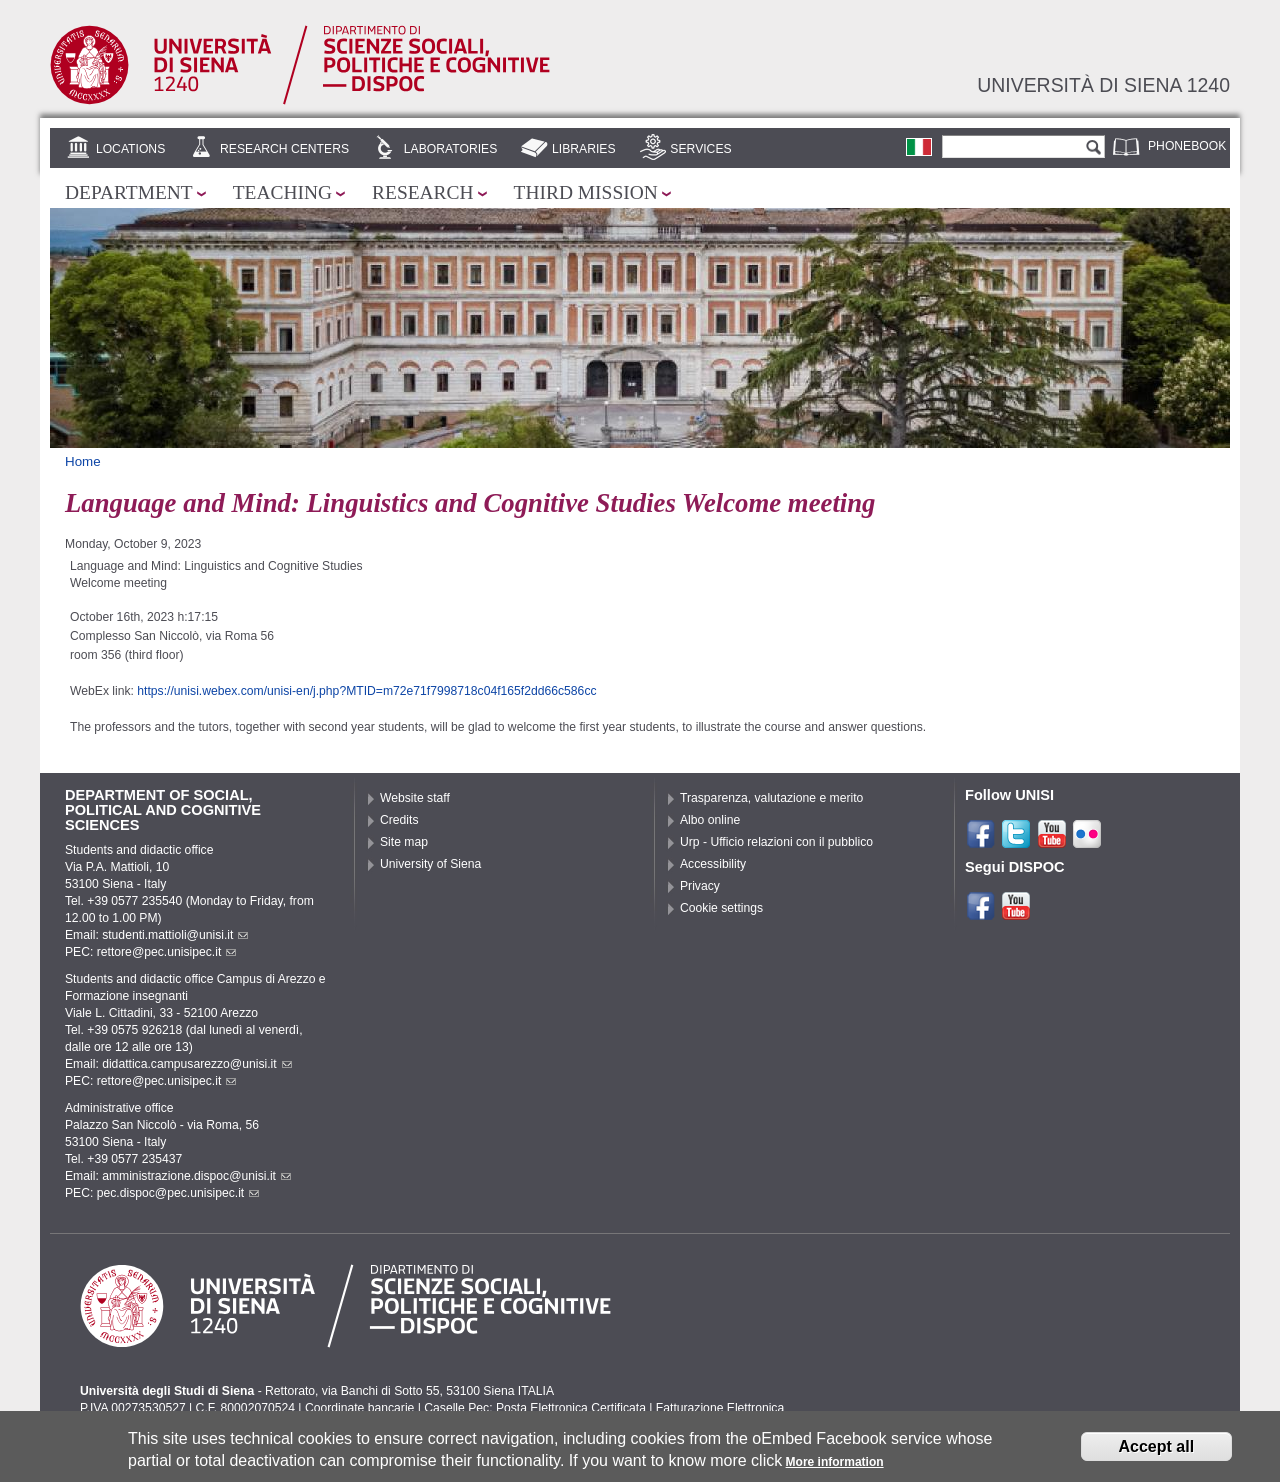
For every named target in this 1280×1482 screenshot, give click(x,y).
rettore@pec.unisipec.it (167, 952)
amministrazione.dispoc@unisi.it (196, 1176)
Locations (130, 149)
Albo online (710, 820)
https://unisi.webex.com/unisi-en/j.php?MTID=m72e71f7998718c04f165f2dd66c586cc (366, 691)
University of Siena (430, 864)
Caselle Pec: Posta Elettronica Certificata (535, 1408)
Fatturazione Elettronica (720, 1408)
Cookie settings (721, 908)
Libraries (584, 149)
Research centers (284, 149)
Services (700, 149)
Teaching (282, 192)
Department (129, 192)
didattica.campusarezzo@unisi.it (197, 1064)
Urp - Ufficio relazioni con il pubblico (776, 842)
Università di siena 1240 (1103, 85)
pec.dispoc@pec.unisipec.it (178, 1193)
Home (83, 461)
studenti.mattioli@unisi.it (175, 935)
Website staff (415, 798)
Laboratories (450, 149)
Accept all (1157, 1451)
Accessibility (713, 864)
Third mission (586, 192)
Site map (404, 842)
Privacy (700, 886)
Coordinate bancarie (359, 1408)
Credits (399, 820)
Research (423, 192)
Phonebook (1187, 146)
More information (835, 1468)
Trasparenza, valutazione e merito (771, 798)
